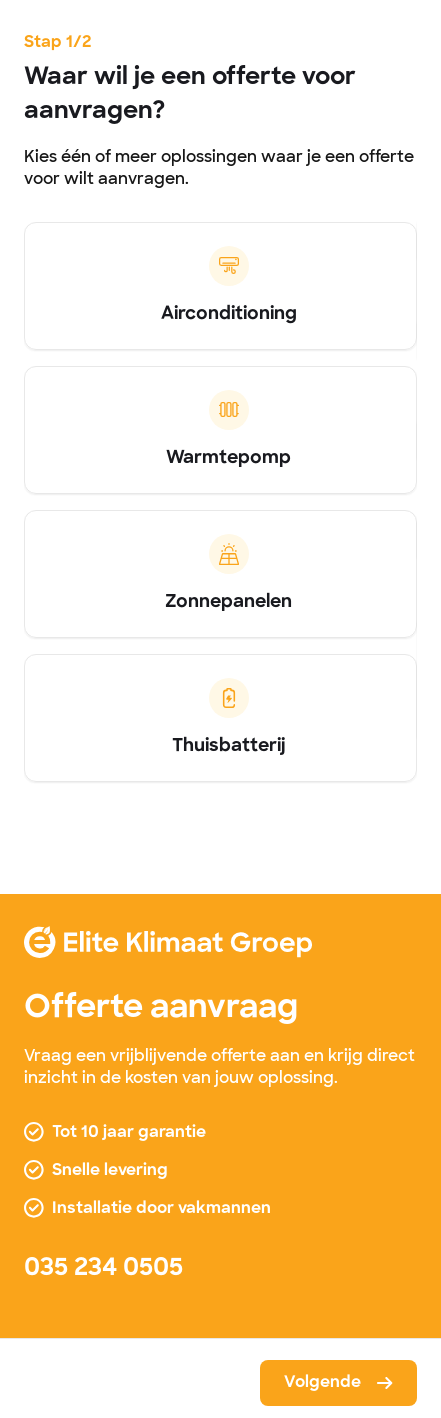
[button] (338, 1383)
